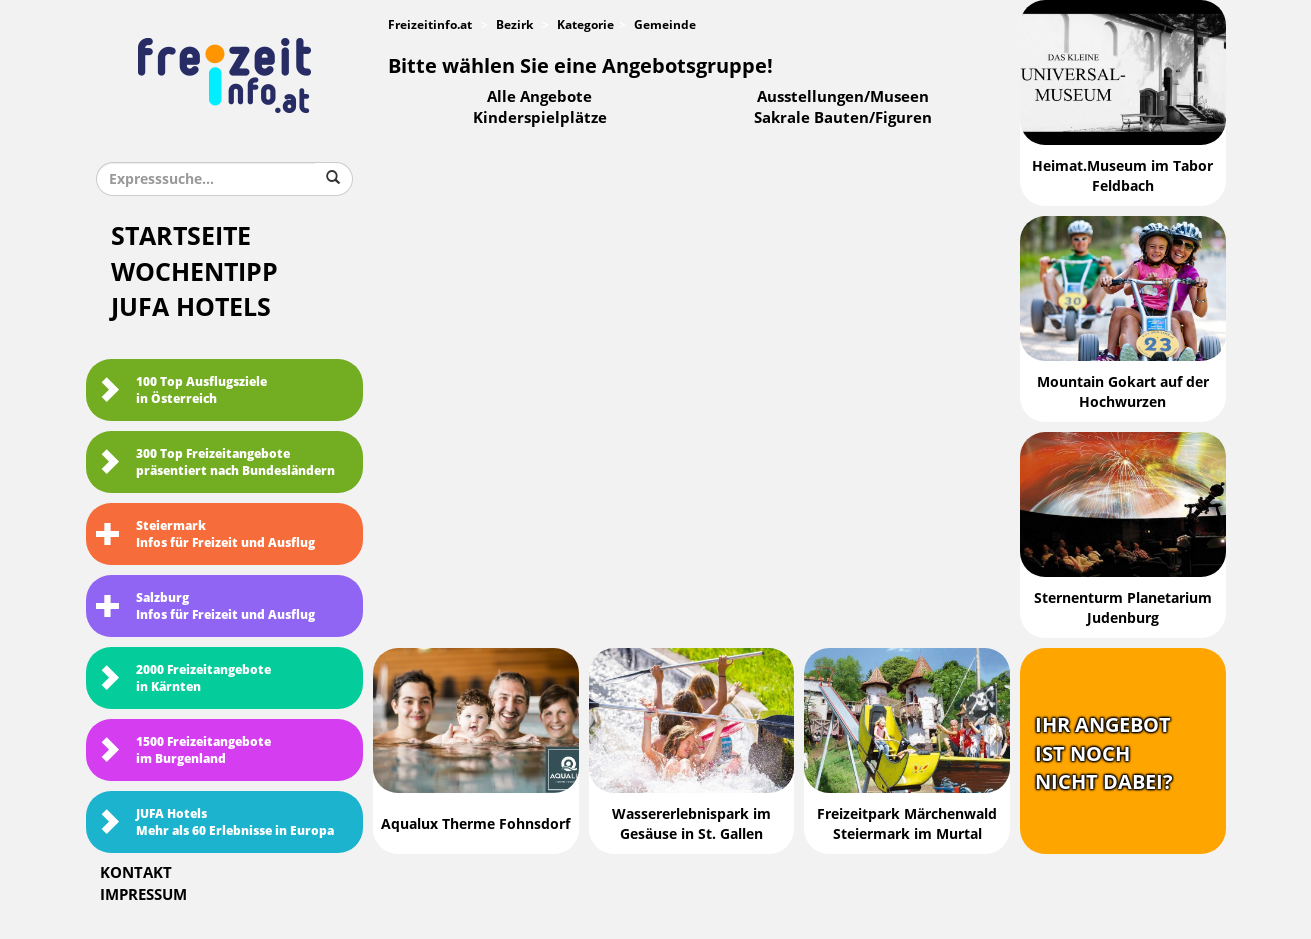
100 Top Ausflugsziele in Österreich (181, 390)
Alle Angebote (539, 97)
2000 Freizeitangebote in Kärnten (183, 678)
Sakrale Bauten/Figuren (843, 118)
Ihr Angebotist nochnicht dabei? (1104, 753)
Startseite (181, 236)
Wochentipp (194, 272)
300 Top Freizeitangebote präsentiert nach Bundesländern (215, 462)
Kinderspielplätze (540, 118)
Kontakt (136, 873)
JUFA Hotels (191, 307)
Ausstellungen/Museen (843, 97)
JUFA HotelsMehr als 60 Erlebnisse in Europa (215, 822)
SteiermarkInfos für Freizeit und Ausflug (205, 534)
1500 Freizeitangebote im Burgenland (183, 750)
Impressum (143, 895)
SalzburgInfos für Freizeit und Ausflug (205, 606)
